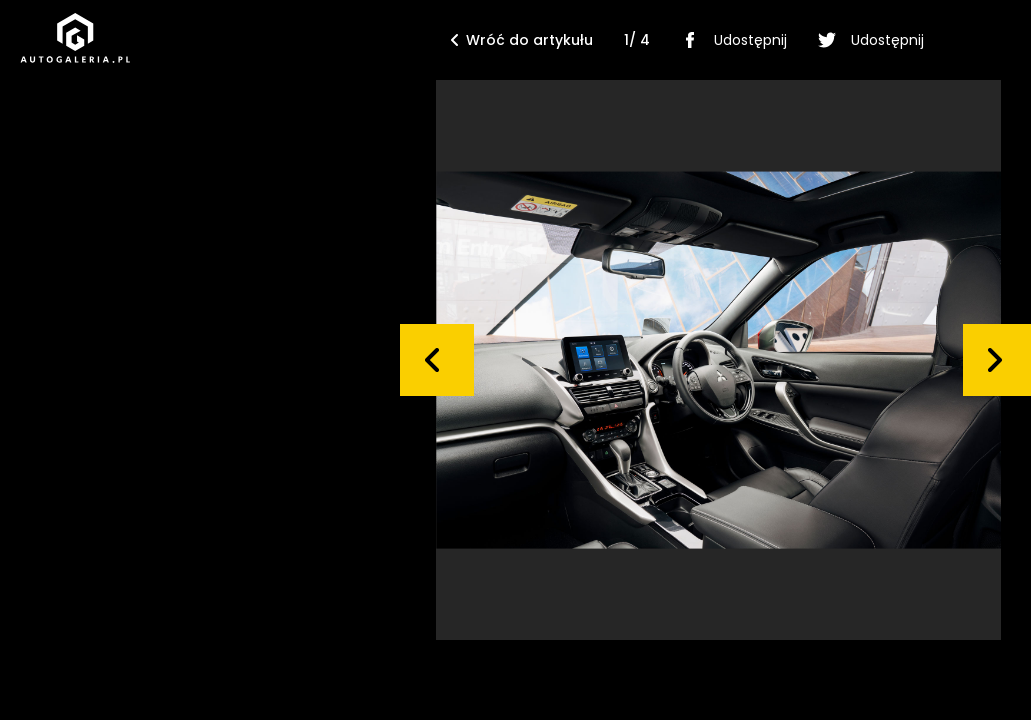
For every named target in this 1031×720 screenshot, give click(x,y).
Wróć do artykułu (522, 40)
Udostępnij (730, 40)
